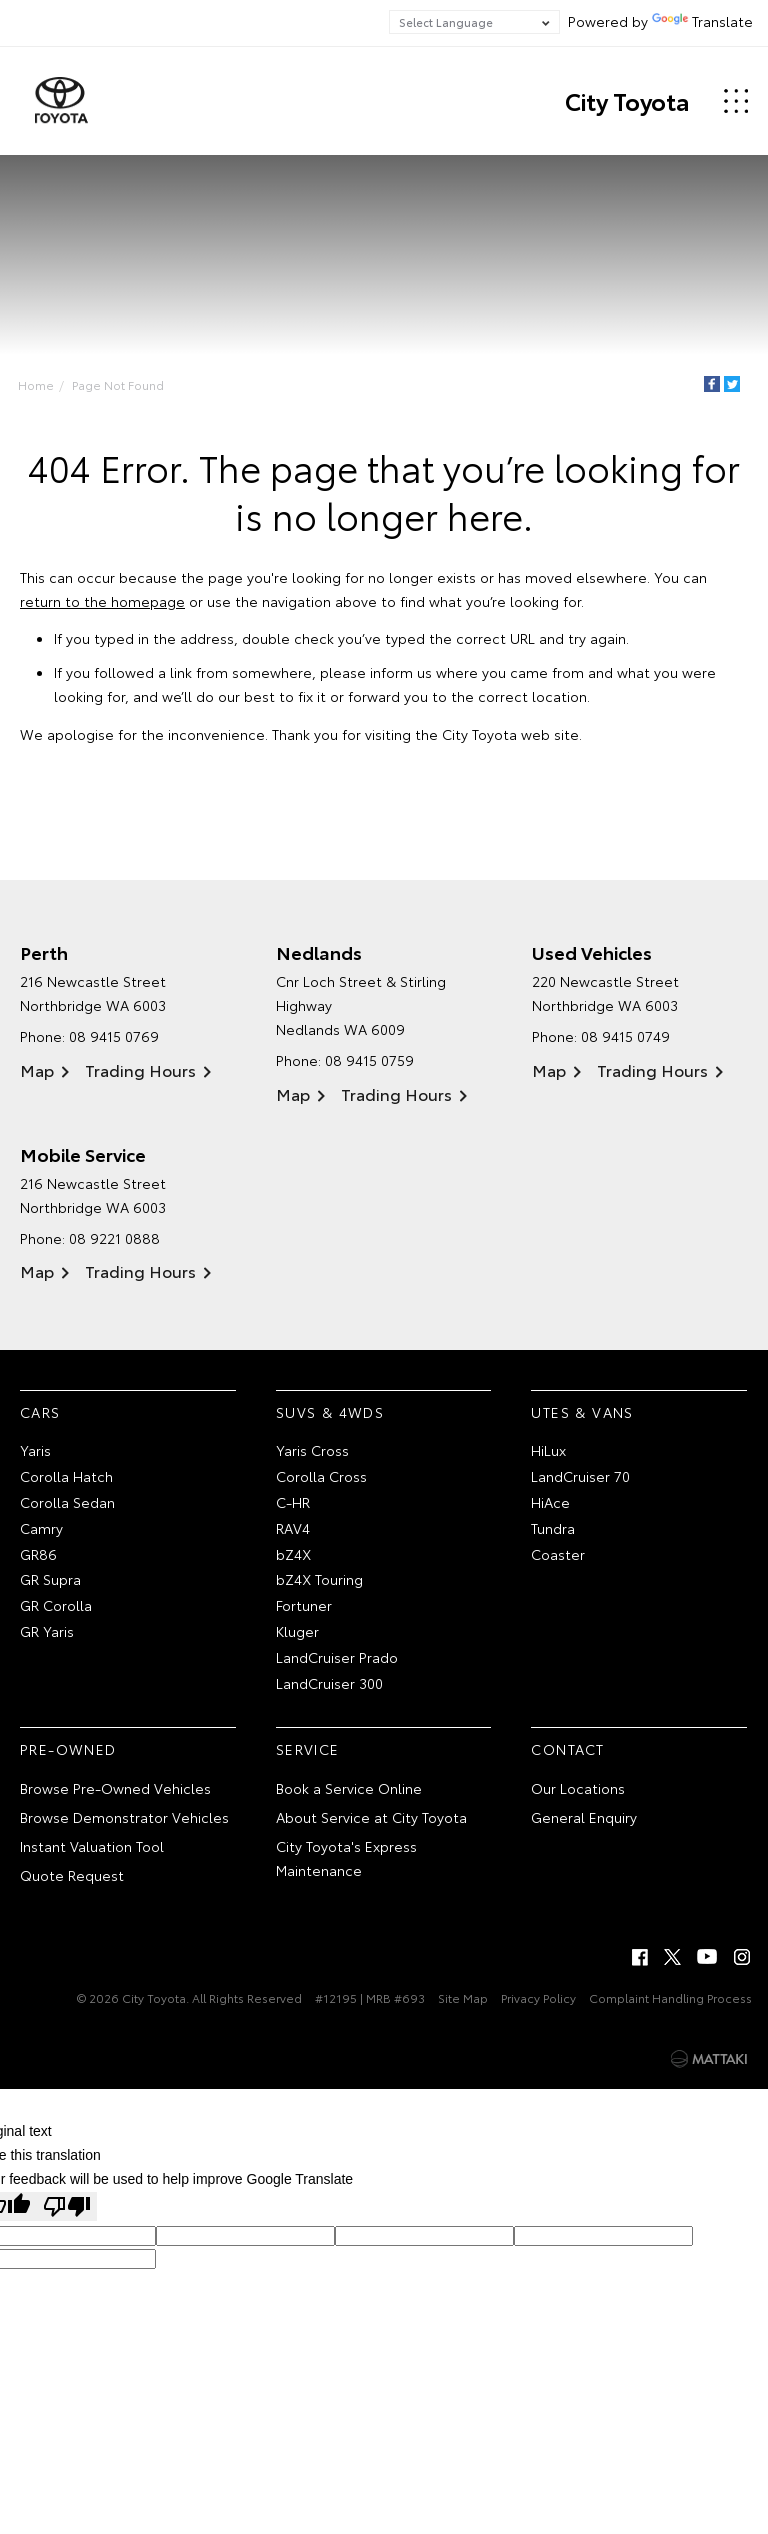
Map (37, 1070)
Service (308, 1750)
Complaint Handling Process (670, 1998)
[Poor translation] (67, 2206)
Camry (41, 1528)
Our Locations (578, 1789)
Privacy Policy (538, 1998)
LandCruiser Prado (337, 1657)
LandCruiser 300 (329, 1683)
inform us (401, 673)
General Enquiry (584, 1818)
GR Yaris (47, 1632)
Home (36, 384)
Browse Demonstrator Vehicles (124, 1818)
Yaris (35, 1451)
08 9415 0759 (369, 1061)
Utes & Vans (582, 1412)
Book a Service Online (349, 1789)
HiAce (550, 1503)
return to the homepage (102, 601)
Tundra (553, 1528)
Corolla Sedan (67, 1503)
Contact (567, 1750)
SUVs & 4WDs (330, 1412)
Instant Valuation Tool (92, 1846)
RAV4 (293, 1528)
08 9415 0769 (114, 1037)
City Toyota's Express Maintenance (346, 1858)
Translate (702, 21)
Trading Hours (140, 1070)
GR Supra (50, 1580)
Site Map (463, 1998)
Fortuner (304, 1606)
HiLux (548, 1451)
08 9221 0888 (114, 1238)
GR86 (38, 1554)
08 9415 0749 (625, 1037)
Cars (40, 1412)
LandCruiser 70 (580, 1477)
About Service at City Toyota (371, 1818)
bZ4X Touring (319, 1580)
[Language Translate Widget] (474, 22)
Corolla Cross (321, 1477)
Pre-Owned (68, 1750)
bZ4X (293, 1554)
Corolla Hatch (66, 1477)
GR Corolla (56, 1606)
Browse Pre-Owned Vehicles (115, 1789)
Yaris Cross (312, 1451)
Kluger (297, 1632)
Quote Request (72, 1875)
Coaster (558, 1554)
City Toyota (626, 101)
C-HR (293, 1503)
